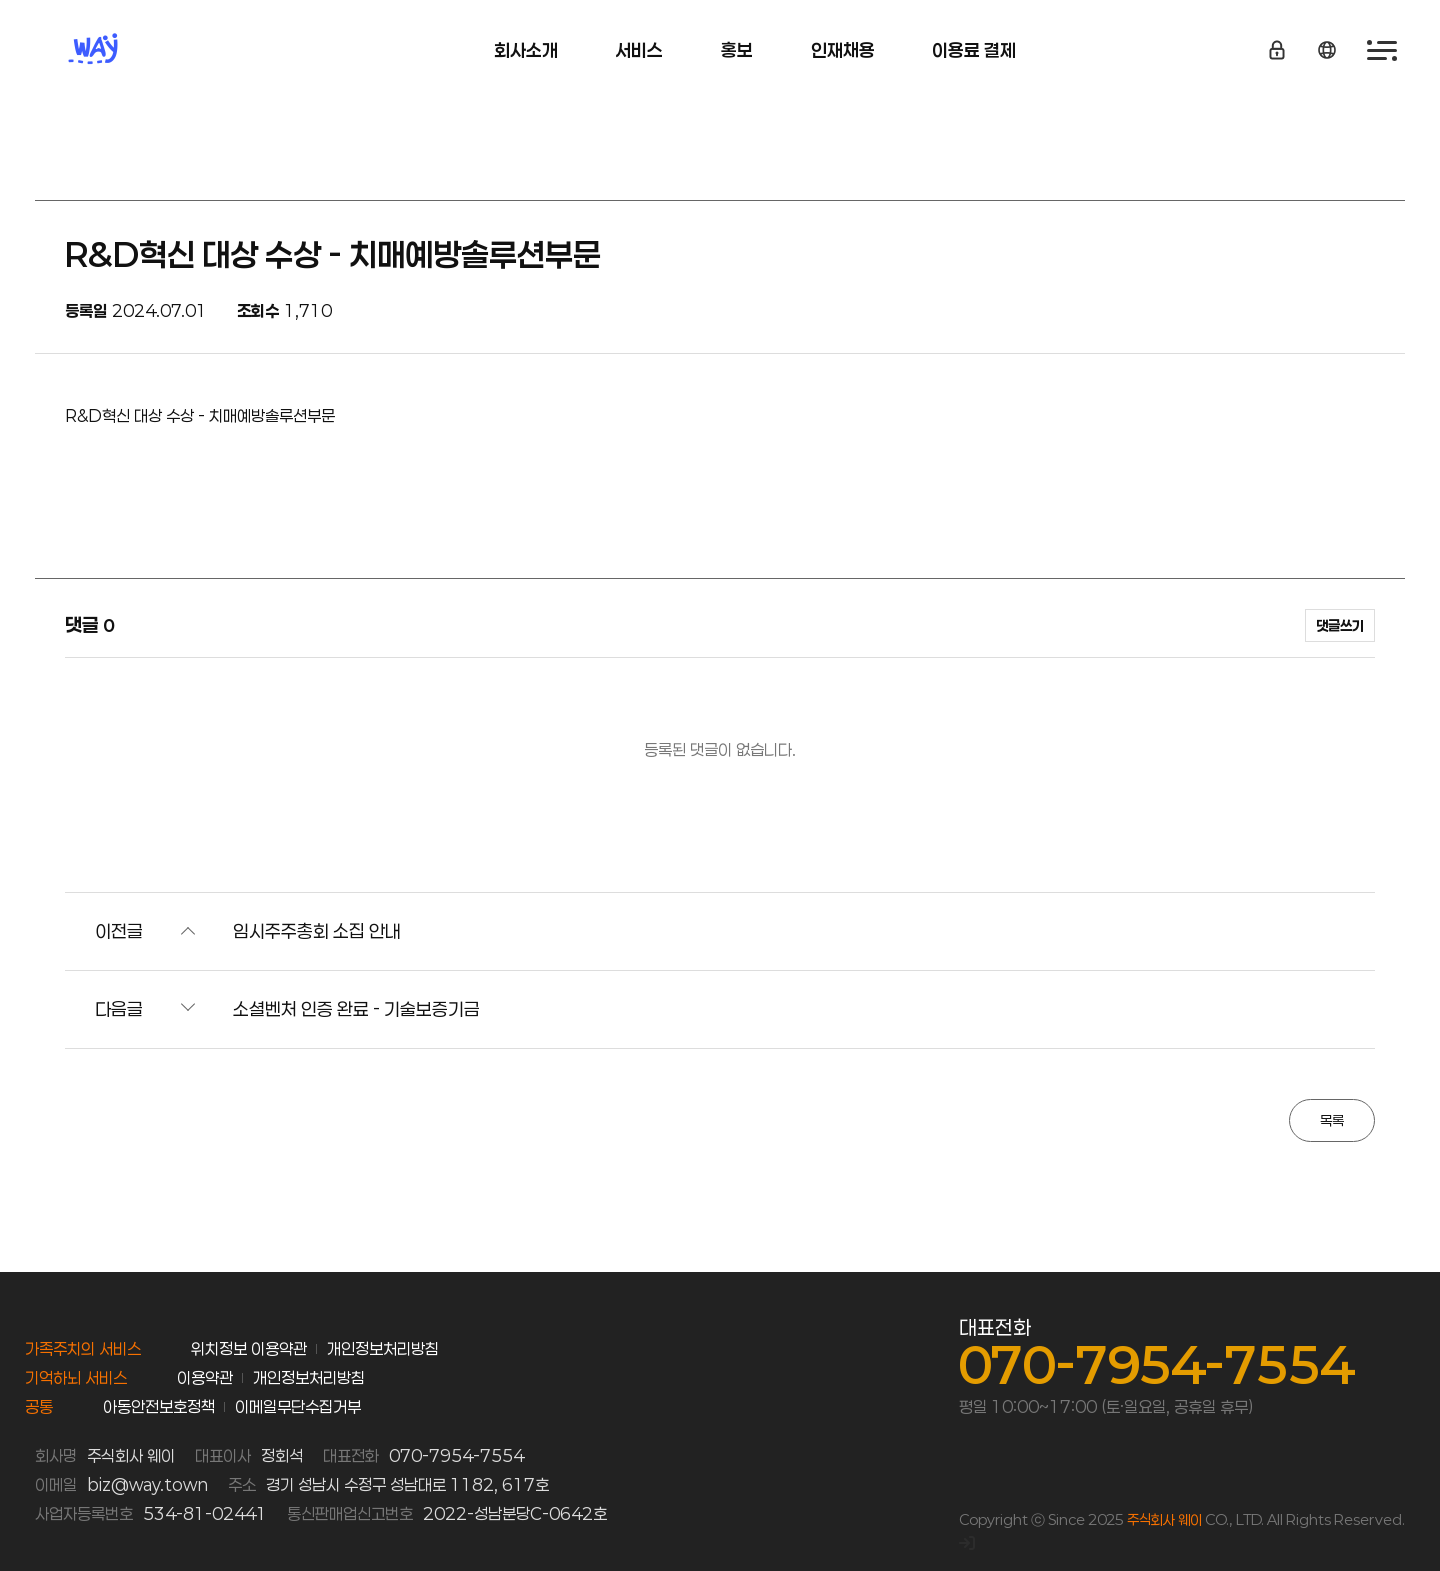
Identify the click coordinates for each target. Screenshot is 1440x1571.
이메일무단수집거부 (298, 1406)
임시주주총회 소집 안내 (317, 931)
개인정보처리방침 (383, 1348)
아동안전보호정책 (159, 1406)
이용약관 (205, 1377)
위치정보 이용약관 (249, 1348)
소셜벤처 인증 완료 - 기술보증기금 (356, 1009)
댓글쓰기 (1340, 625)
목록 (1332, 1120)
